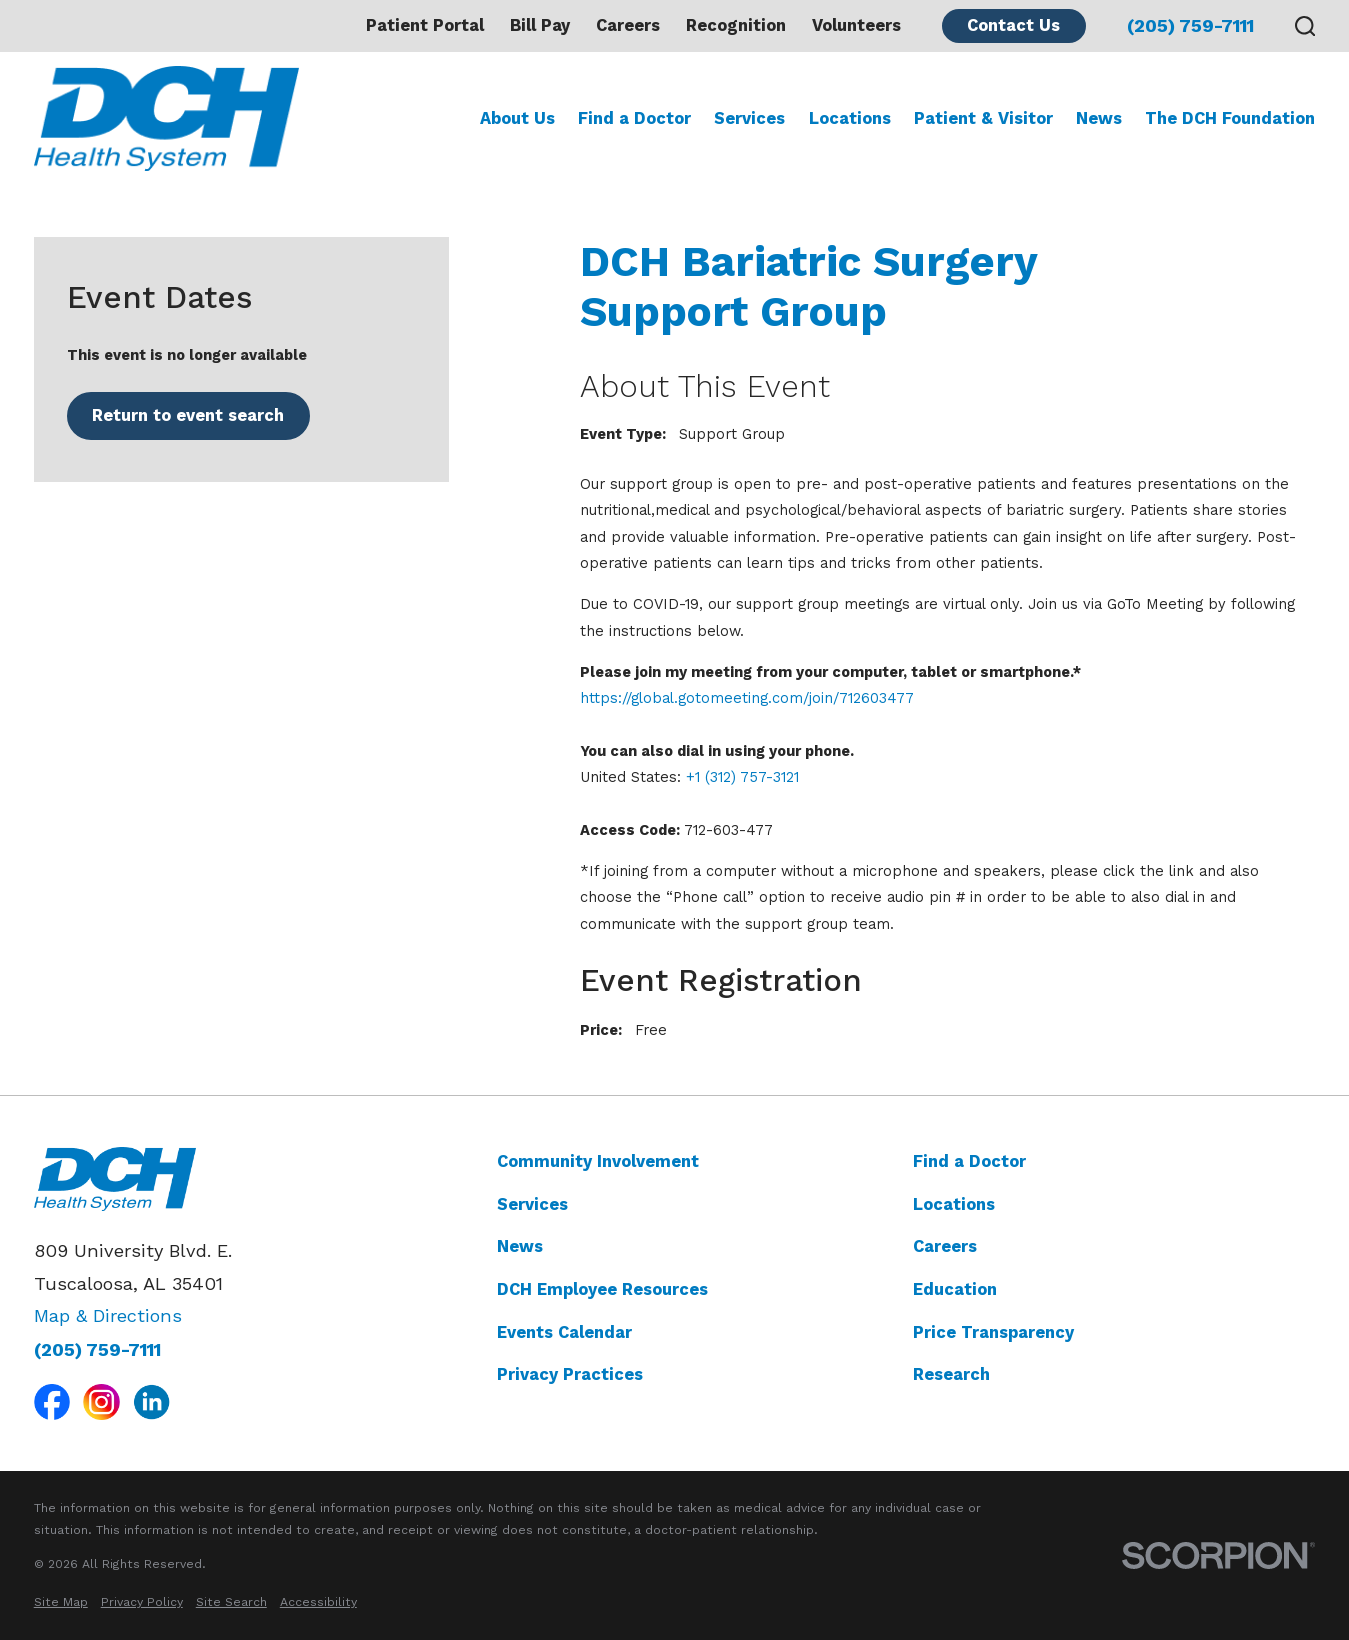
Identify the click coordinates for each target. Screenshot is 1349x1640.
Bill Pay (540, 25)
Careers (628, 25)
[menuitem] (61, 1603)
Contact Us (1013, 25)
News (520, 1246)
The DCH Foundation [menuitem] (1230, 118)
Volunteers (856, 25)
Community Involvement (598, 1161)
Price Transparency (993, 1332)
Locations (954, 1204)
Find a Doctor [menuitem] (634, 118)
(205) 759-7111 (1190, 26)
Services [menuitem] (749, 118)
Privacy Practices (570, 1374)
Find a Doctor (969, 1161)
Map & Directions (108, 1315)
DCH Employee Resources (602, 1289)
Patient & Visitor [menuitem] (983, 118)
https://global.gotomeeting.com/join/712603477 (747, 698)
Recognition (736, 25)
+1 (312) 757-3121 (742, 777)
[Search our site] (1305, 26)
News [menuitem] (1099, 118)
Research (951, 1374)
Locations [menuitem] (850, 118)
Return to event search (188, 415)
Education (955, 1289)
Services (532, 1204)
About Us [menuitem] (517, 118)
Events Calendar (564, 1332)
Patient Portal (425, 25)
